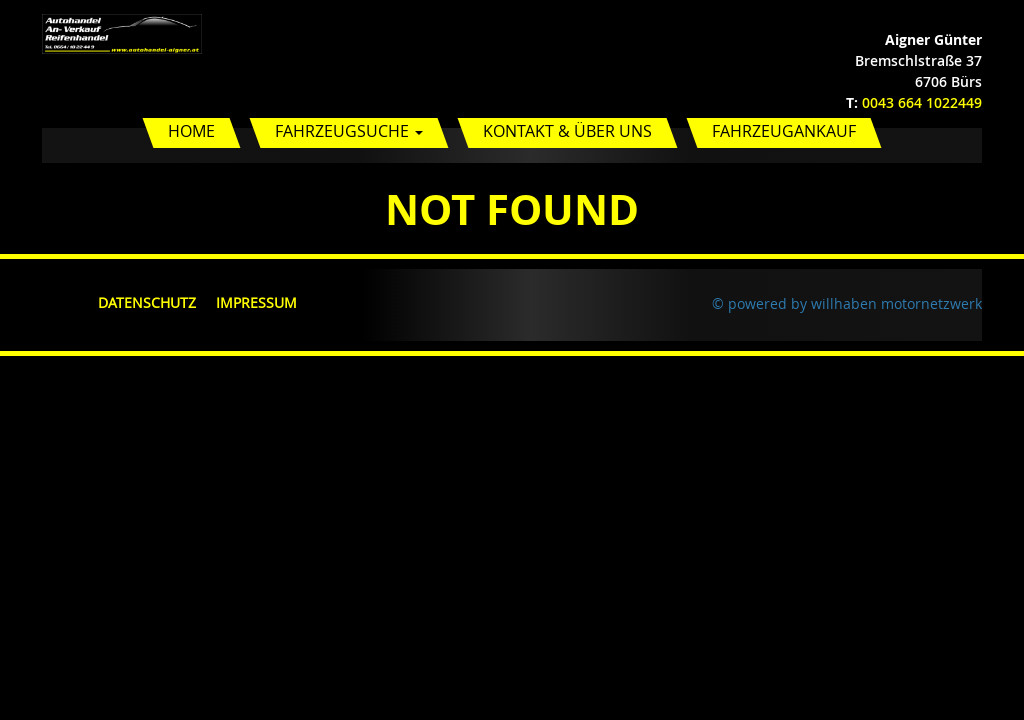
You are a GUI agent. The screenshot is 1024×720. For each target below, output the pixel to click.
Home (191, 131)
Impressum (256, 302)
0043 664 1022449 (922, 102)
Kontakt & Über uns (567, 131)
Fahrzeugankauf (784, 131)
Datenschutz (147, 302)
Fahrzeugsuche (349, 131)
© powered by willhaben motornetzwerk (847, 303)
